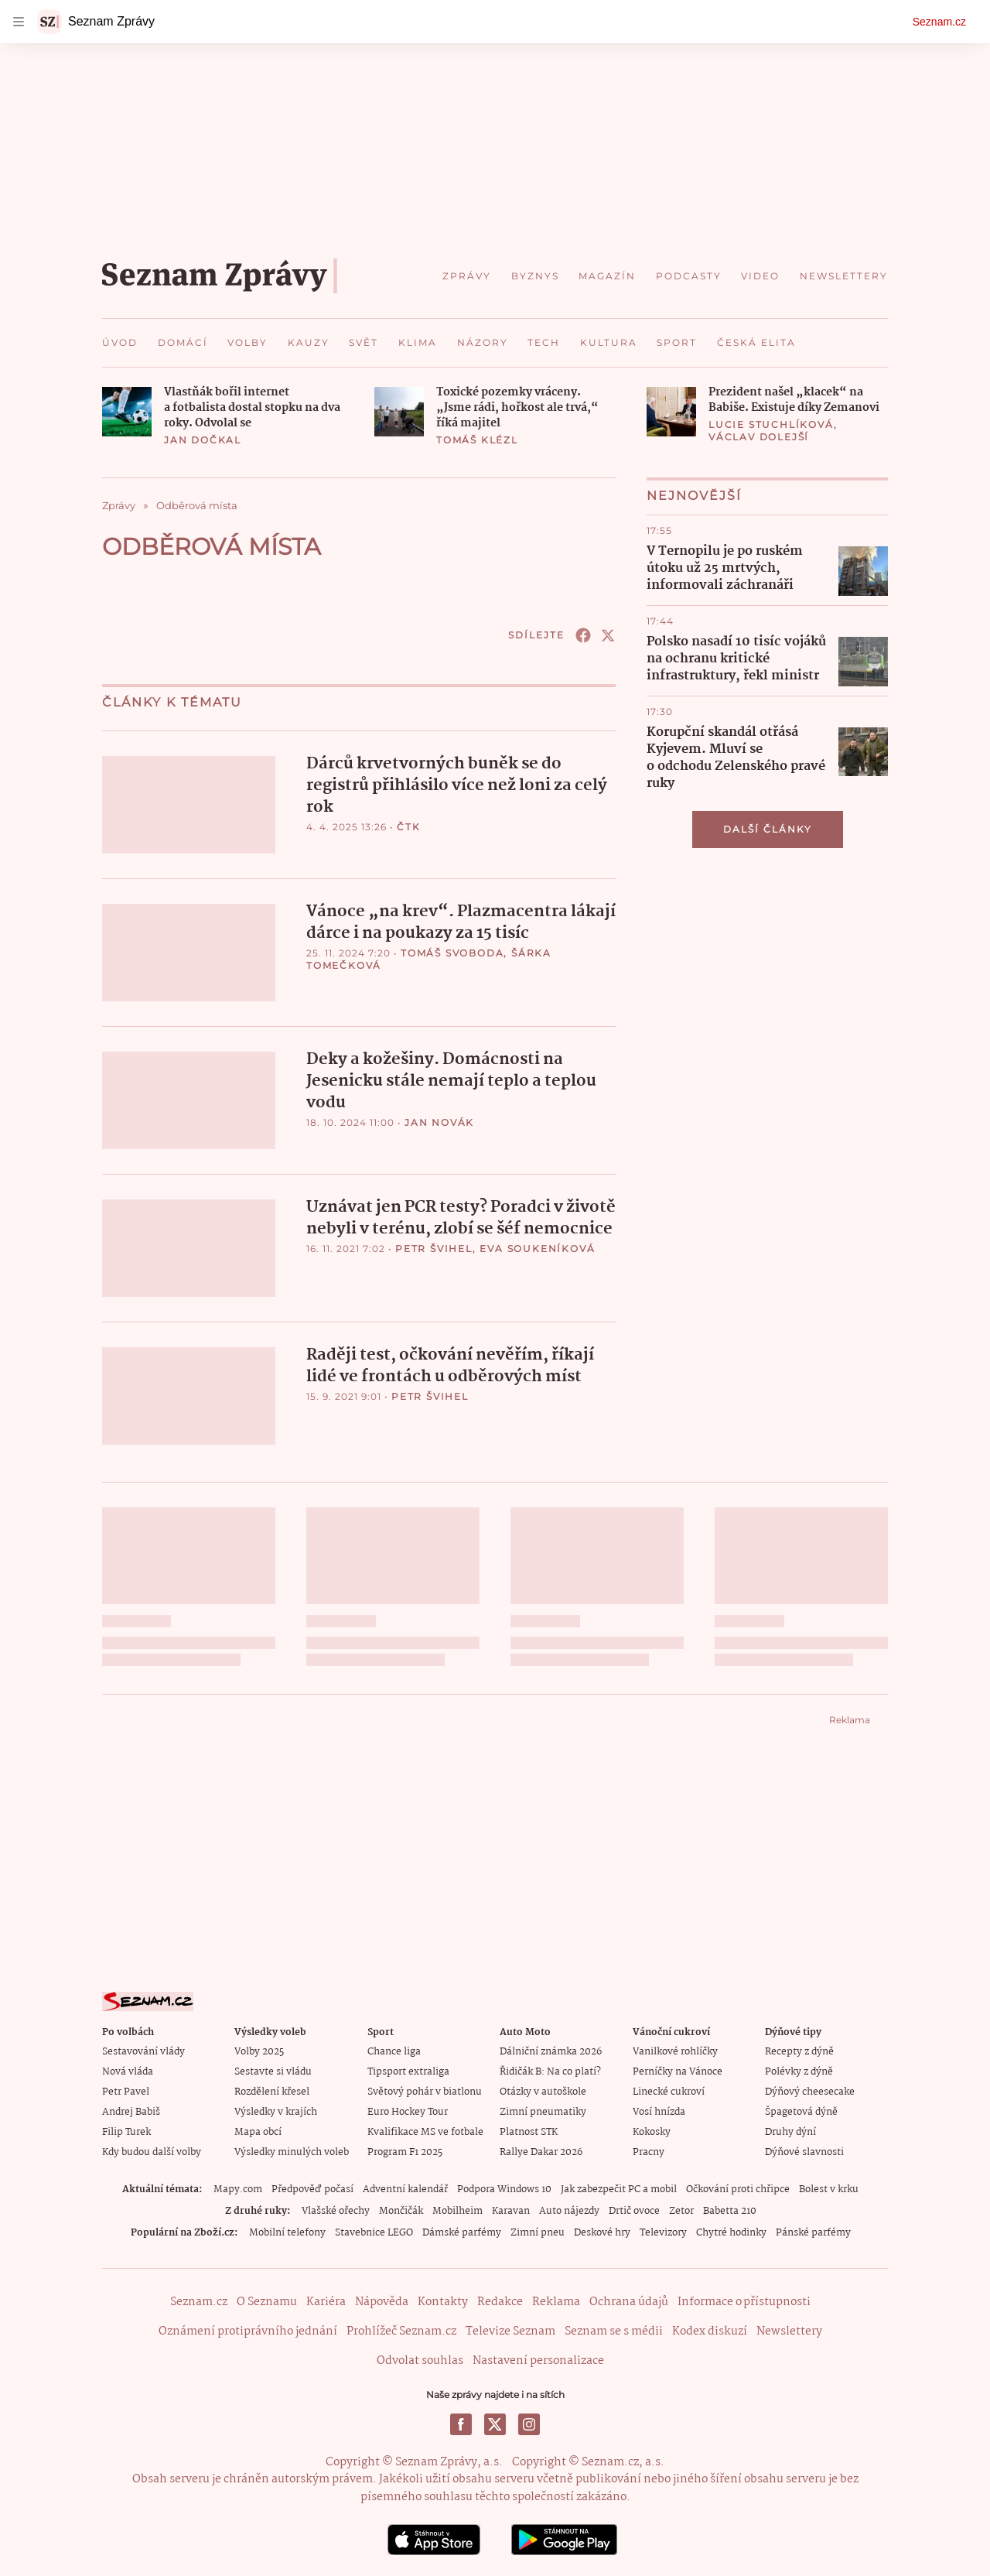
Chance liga (394, 2049)
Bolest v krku (829, 2187)
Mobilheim (457, 2209)
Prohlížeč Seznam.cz (401, 2329)
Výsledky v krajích (275, 2110)
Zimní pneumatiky (543, 2110)
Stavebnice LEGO (374, 2230)
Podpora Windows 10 (504, 2187)
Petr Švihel (434, 1247)
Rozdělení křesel (271, 2090)
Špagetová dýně (801, 2110)
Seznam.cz (939, 21)
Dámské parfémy (461, 2230)
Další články (767, 829)
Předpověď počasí (312, 2187)
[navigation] (18, 21)
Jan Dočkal (202, 440)
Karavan (511, 2209)
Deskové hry (602, 2230)
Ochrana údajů (628, 2299)
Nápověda (381, 2299)
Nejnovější (694, 495)
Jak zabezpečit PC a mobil (619, 2187)
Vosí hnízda (659, 2110)
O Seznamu (267, 2299)
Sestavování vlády (143, 2049)
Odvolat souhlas (420, 2359)
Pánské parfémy (813, 2230)
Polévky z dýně (799, 2069)
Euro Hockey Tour (407, 2110)
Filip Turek (126, 2130)
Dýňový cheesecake (810, 2090)
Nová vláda (127, 2069)
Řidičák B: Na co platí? (550, 2069)
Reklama (556, 2299)
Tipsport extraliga (408, 2069)
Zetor (681, 2209)
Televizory (663, 2230)
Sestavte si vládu (273, 2069)
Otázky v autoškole (543, 2090)
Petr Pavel (125, 2090)
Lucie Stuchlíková (771, 424)
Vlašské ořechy (336, 2209)
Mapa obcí (258, 2130)
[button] (127, 411)
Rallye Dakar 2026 (541, 2150)
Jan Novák (439, 1121)
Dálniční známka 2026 (551, 2049)
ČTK (408, 827)
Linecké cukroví (669, 2090)
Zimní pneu (537, 2230)
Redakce (500, 2299)
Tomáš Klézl (477, 440)
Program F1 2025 (404, 2150)
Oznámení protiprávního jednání (248, 2329)
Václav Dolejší (758, 437)
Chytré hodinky (731, 2230)
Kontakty (443, 2299)
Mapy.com (237, 2187)
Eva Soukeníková (537, 1247)
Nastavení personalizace (538, 2359)
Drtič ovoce (634, 2209)
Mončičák (401, 2209)
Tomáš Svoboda (452, 952)
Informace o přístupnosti (744, 2299)
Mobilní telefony (287, 2230)
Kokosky (652, 2130)
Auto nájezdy (569, 2209)
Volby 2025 (259, 2049)
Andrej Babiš (131, 2110)
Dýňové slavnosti (804, 2150)
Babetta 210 (729, 2209)
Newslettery (789, 2329)
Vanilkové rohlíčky (675, 2049)
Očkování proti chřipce (738, 2187)
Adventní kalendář (405, 2187)
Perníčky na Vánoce (677, 2069)
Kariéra (326, 2299)
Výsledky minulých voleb (291, 2150)
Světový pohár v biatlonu (424, 2090)
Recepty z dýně (799, 2049)
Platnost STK (529, 2130)
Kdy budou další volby (151, 2150)
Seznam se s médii (614, 2329)
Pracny (648, 2150)
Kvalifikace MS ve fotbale (425, 2130)
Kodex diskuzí (709, 2329)
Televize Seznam (510, 2329)
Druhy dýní (790, 2130)
